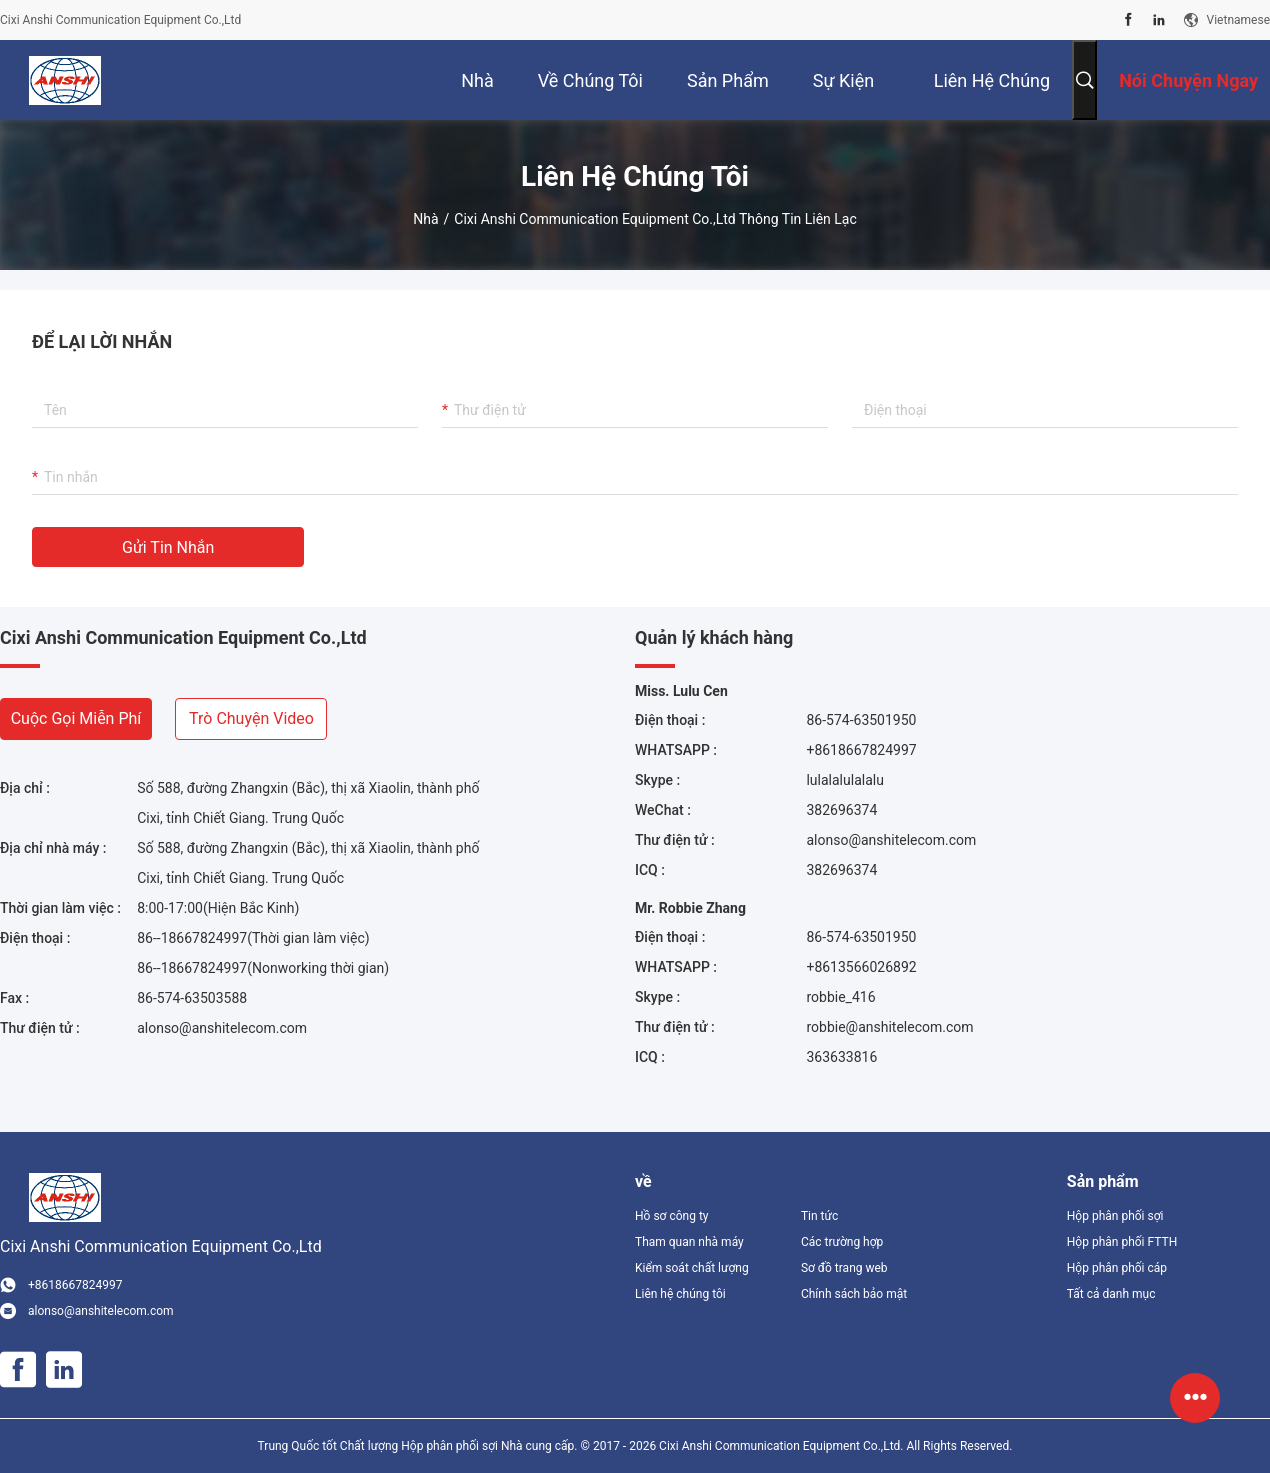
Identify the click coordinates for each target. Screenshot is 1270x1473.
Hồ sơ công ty (671, 1216)
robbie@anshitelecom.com (889, 1027)
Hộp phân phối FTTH (1122, 1242)
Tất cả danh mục (1111, 1294)
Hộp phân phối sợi (1115, 1216)
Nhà (425, 219)
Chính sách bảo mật (854, 1294)
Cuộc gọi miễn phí (76, 718)
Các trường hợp (842, 1242)
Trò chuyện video (251, 718)
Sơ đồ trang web (844, 1268)
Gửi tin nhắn (168, 547)
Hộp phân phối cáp (1117, 1268)
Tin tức (819, 1216)
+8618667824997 (861, 750)
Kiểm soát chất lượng (692, 1268)
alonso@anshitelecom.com (222, 1028)
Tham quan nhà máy (689, 1242)
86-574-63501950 (861, 720)
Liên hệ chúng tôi (680, 1294)
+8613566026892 (861, 967)
